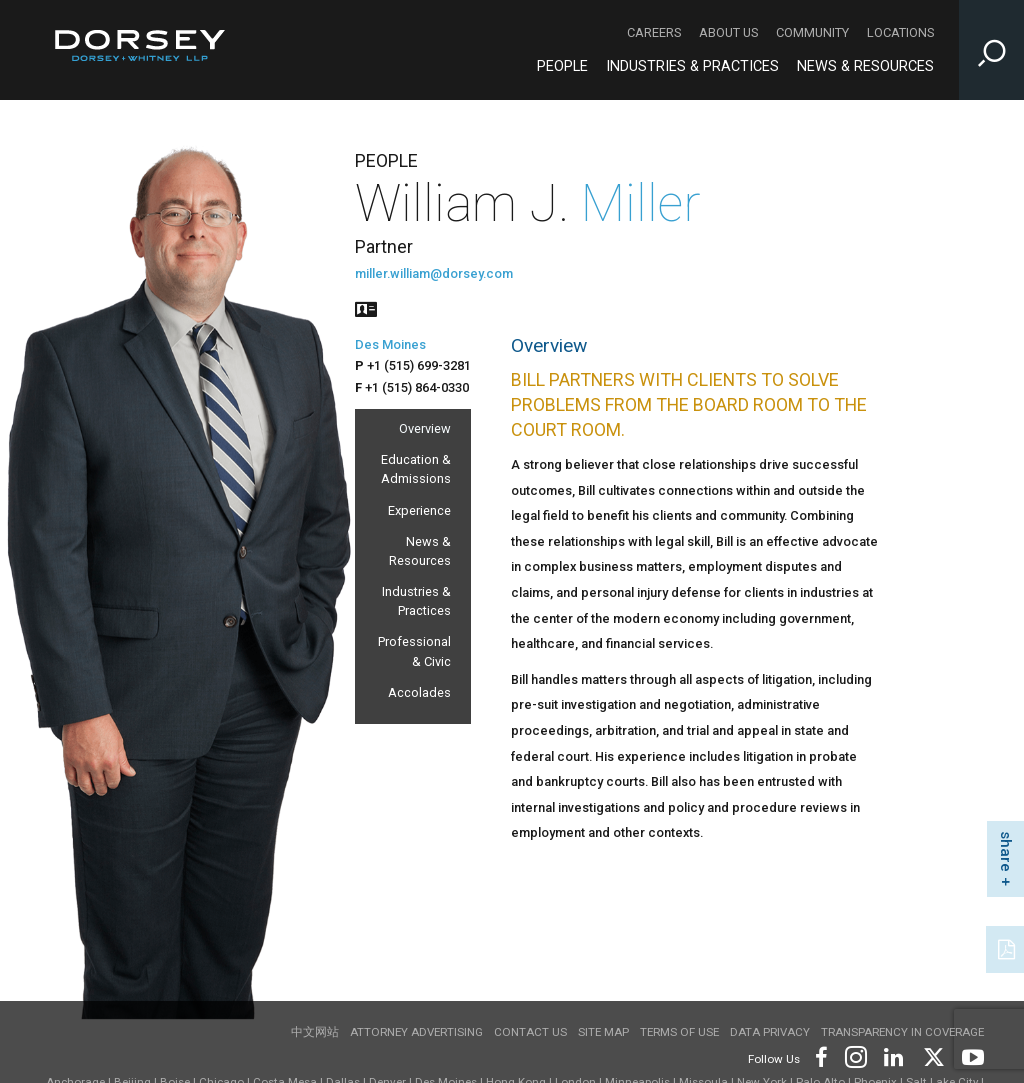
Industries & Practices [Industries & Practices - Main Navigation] (692, 66)
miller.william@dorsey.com (434, 273)
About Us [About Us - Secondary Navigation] (728, 32)
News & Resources (420, 551)
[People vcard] (366, 307)
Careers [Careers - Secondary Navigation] (654, 32)
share (1006, 851)
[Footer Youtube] (969, 1055)
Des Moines (390, 344)
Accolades (419, 692)
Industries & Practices (416, 601)
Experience (419, 510)
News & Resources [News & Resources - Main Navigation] (865, 66)
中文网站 (315, 1032)
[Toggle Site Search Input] (991, 50)
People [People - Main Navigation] (562, 66)
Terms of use (679, 1032)
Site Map (603, 1032)
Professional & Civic (414, 651)
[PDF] (1008, 947)
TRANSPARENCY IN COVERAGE (902, 1032)
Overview (425, 428)
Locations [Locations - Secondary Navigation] (900, 32)
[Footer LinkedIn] (894, 1055)
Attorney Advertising (416, 1032)
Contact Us (530, 1032)
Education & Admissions (416, 469)
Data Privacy (770, 1032)
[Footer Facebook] (820, 1055)
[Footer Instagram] (855, 1055)
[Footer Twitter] (933, 1055)
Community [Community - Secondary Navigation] (812, 32)
